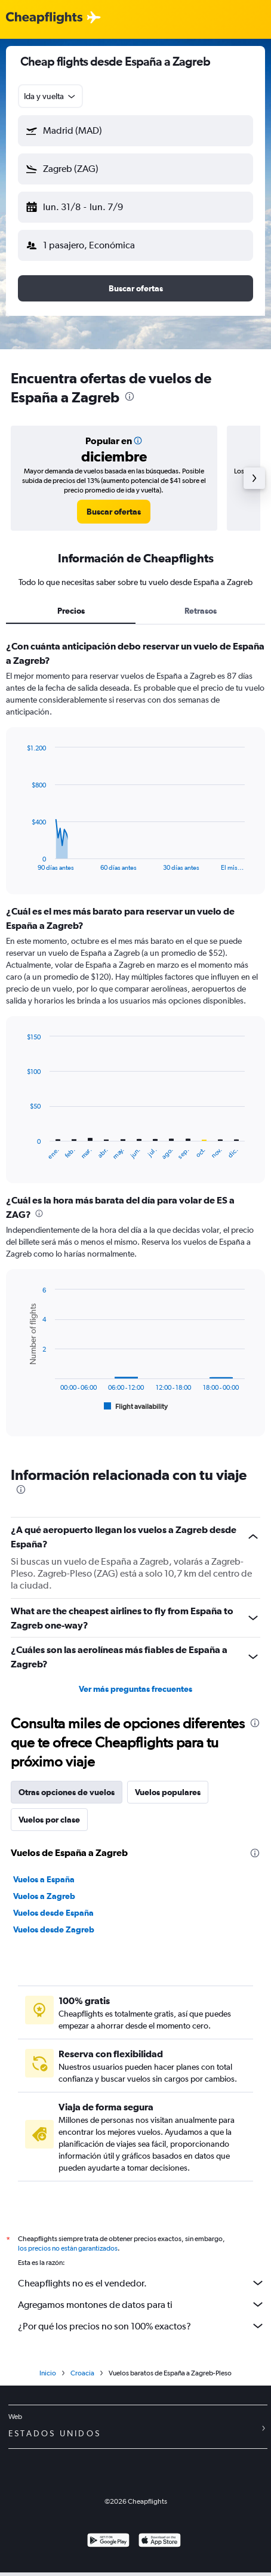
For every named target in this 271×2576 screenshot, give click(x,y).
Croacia (82, 2376)
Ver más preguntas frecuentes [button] (135, 1689)
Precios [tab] (71, 610)
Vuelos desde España (53, 1913)
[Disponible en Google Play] (108, 2545)
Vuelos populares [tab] (168, 1792)
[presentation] (129, 396)
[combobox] (50, 96)
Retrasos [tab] (200, 610)
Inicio (47, 2376)
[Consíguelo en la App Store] (160, 2545)
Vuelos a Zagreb (44, 1896)
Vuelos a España (44, 1879)
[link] (113, 512)
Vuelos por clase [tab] (49, 1819)
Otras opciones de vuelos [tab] (67, 1792)
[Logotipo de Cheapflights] (44, 18)
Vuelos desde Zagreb (53, 1929)
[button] (135, 130)
